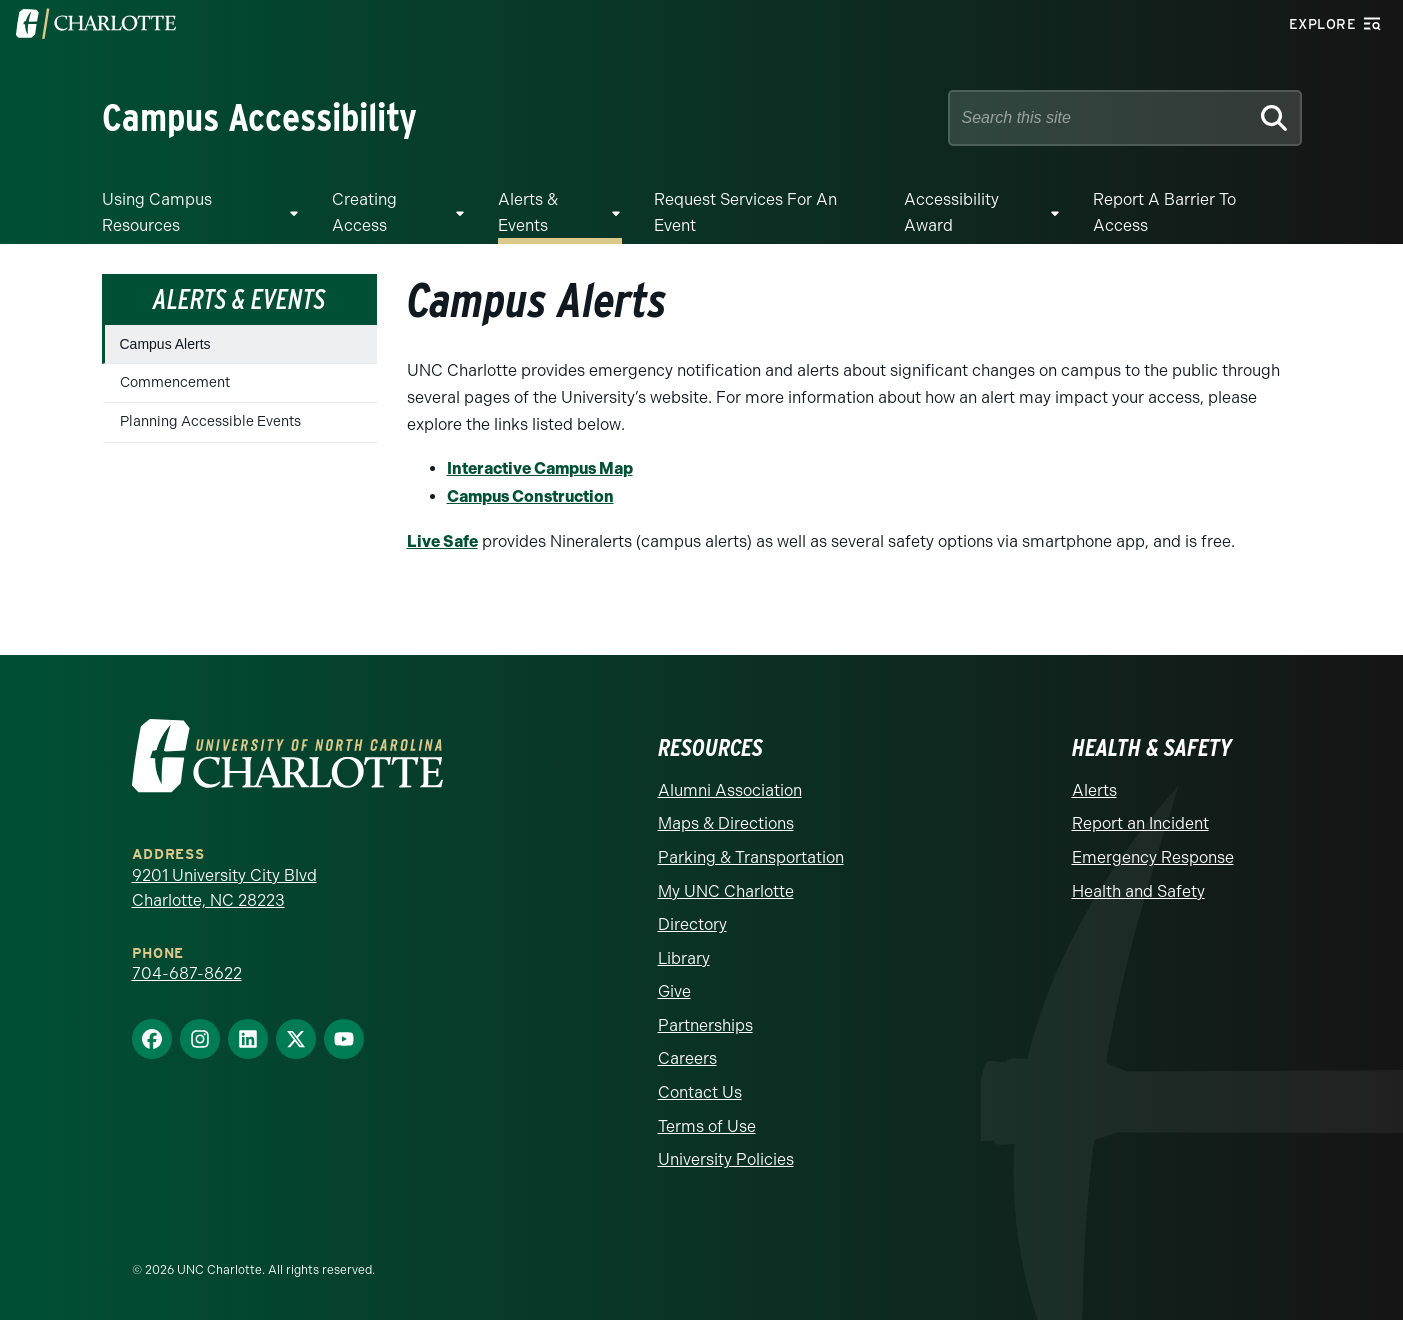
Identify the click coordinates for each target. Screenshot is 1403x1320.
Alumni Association (730, 790)
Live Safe (442, 541)
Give (674, 991)
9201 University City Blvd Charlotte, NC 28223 (224, 888)
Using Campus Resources (157, 212)
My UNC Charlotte (726, 891)
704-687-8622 (187, 973)
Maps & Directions (726, 823)
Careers (687, 1058)
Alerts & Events (528, 212)
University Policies (726, 1159)
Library (684, 958)
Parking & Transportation (751, 857)
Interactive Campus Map (540, 468)
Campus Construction (530, 496)
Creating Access (364, 212)
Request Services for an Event (745, 212)
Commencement (175, 382)
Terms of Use (707, 1126)
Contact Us (700, 1092)
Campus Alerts (165, 344)
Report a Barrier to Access (1164, 212)
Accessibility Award (951, 212)
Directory (692, 924)
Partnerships (705, 1025)
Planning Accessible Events (210, 421)
